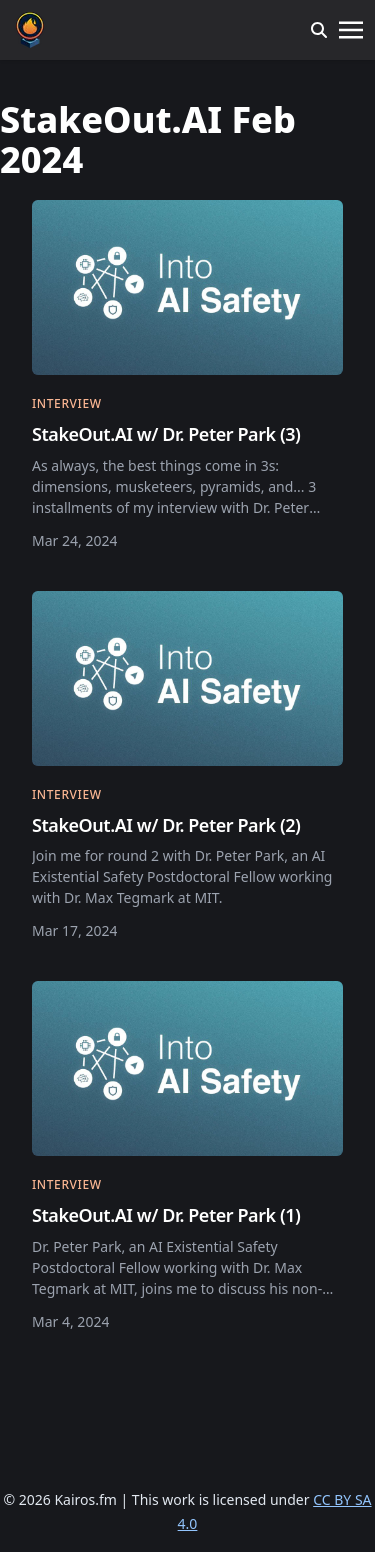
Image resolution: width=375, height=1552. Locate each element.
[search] (319, 30)
